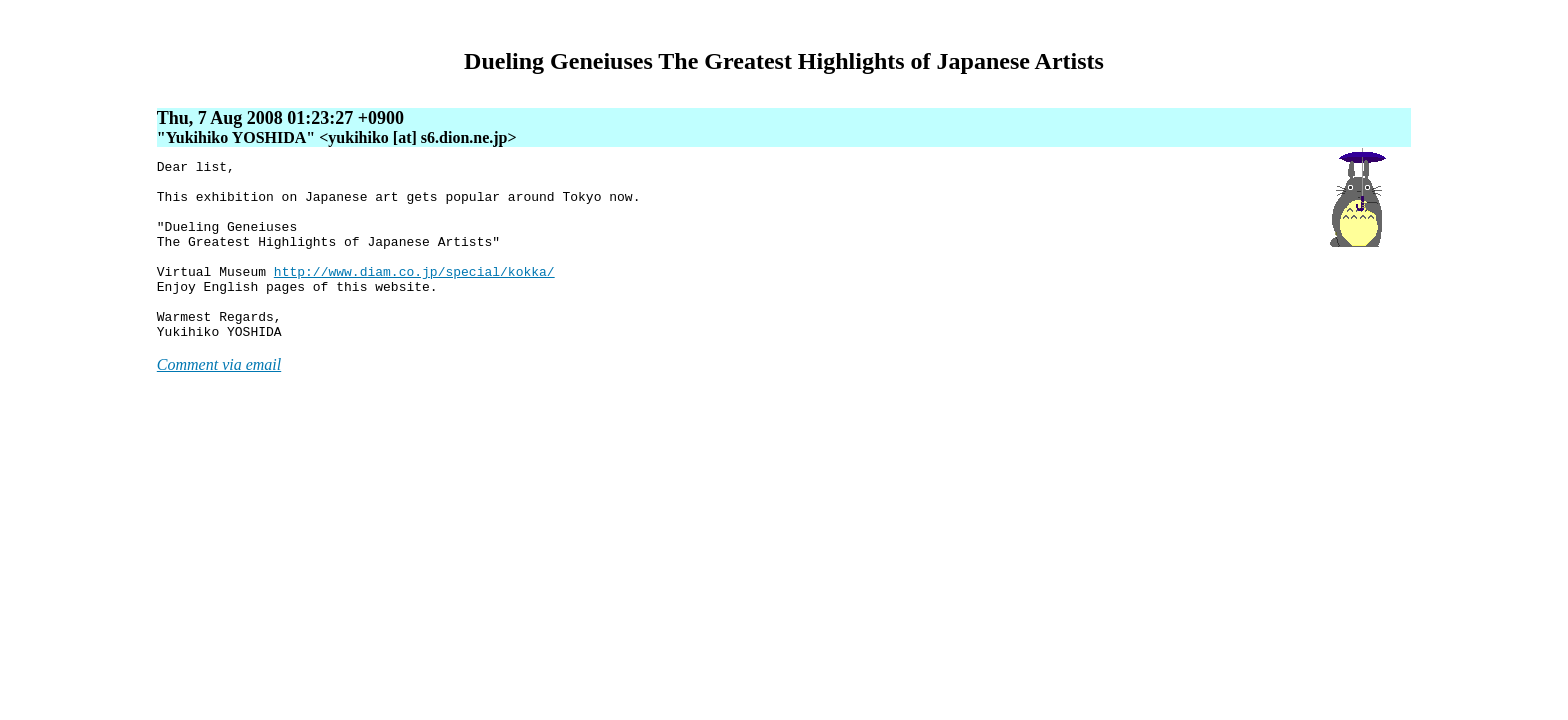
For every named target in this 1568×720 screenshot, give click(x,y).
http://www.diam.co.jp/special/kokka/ (414, 295)
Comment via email (219, 400)
